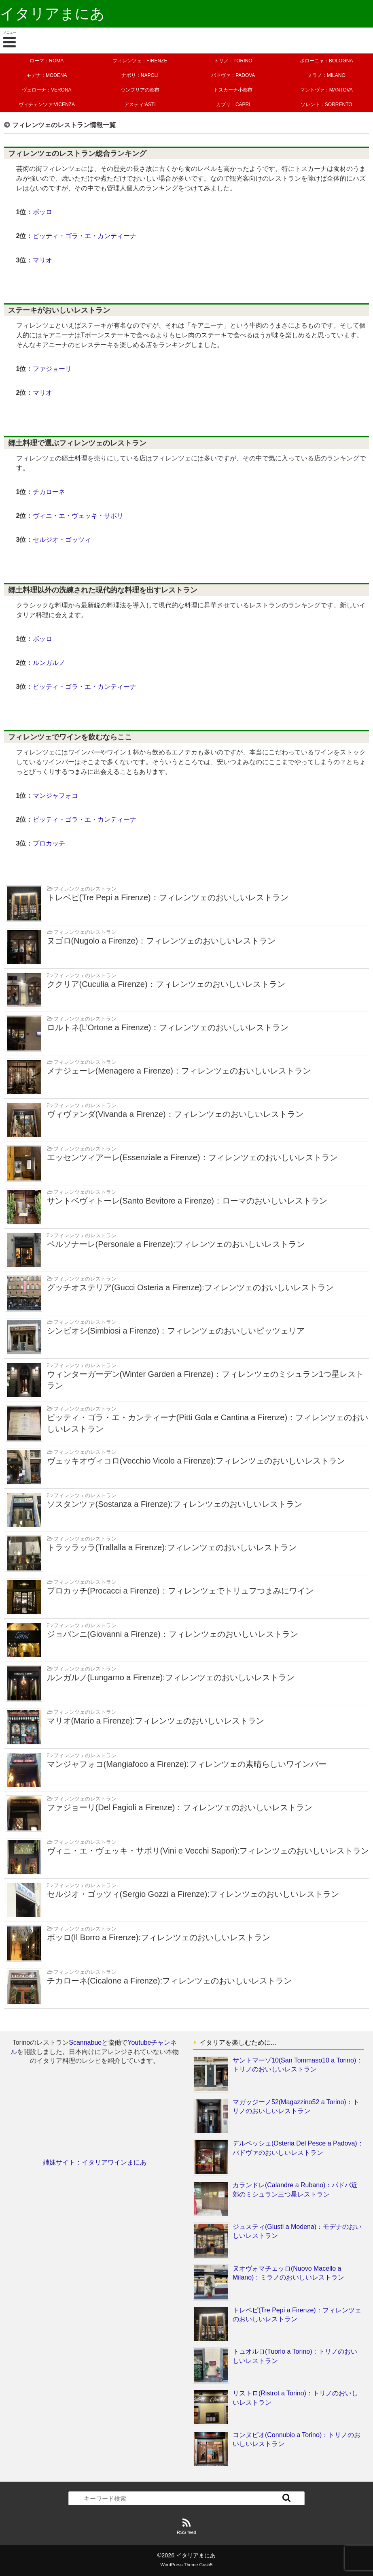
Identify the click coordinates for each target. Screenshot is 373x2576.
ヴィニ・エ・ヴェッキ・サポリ (78, 515)
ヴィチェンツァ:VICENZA (47, 104)
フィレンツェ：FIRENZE (139, 61)
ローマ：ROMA (47, 61)
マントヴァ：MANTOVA (326, 90)
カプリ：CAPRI (233, 104)
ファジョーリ (52, 368)
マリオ (42, 260)
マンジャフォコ (55, 795)
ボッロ (42, 212)
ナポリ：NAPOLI (140, 75)
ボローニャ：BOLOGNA (326, 61)
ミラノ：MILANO (326, 75)
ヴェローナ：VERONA (47, 90)
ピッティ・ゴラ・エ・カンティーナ (84, 235)
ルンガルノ (49, 662)
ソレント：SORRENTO (326, 104)
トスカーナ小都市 (233, 90)
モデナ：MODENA (46, 75)
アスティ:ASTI (140, 104)
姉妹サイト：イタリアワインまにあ (94, 2162)
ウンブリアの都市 (140, 90)
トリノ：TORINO (233, 61)
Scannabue (85, 2042)
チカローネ (49, 491)
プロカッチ (49, 843)
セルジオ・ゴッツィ (62, 539)
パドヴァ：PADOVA (233, 75)
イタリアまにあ (52, 13)
